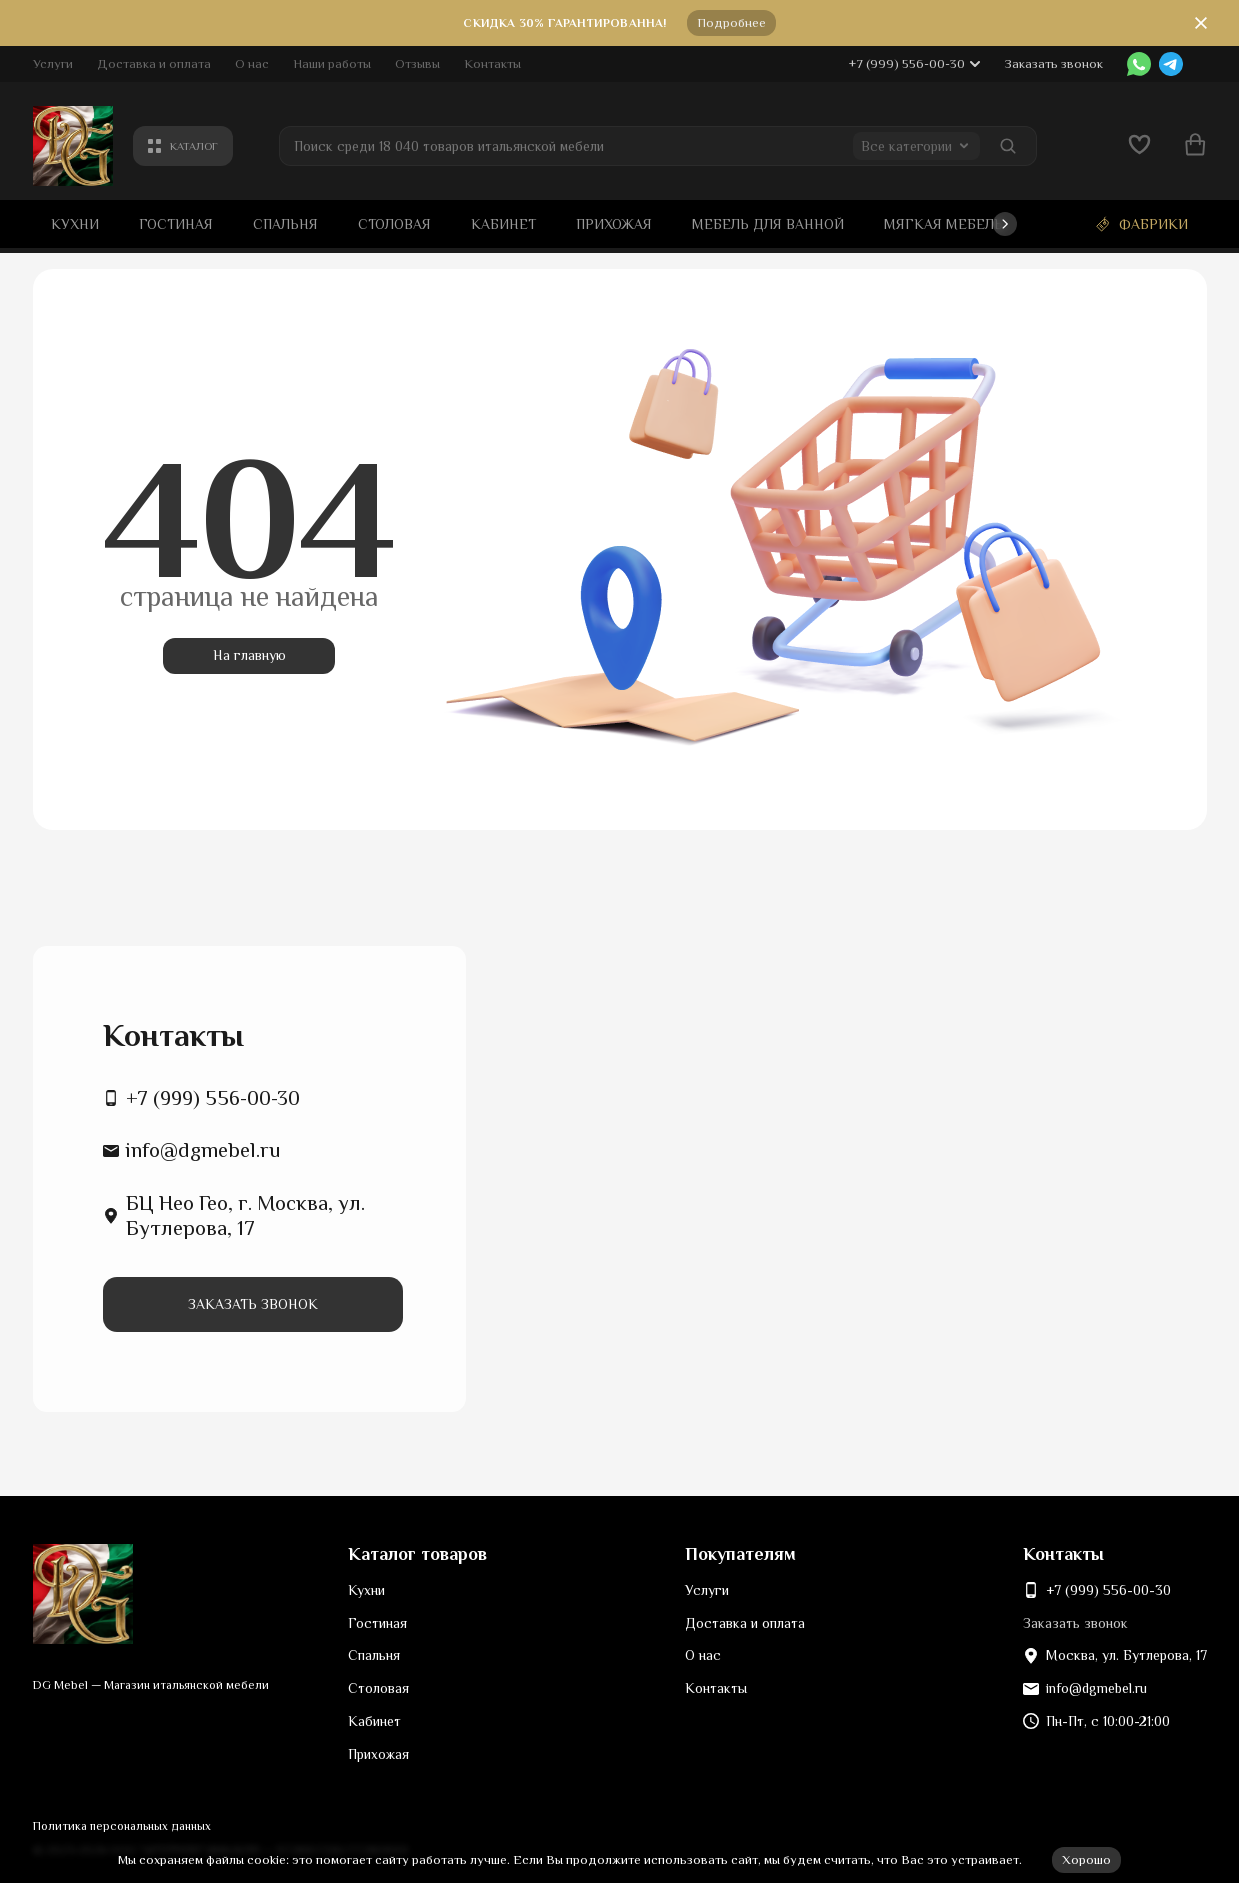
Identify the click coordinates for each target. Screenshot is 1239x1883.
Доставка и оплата (154, 63)
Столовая (394, 224)
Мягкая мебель (943, 224)
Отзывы (417, 63)
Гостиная (176, 224)
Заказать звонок (1053, 63)
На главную (249, 655)
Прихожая (614, 224)
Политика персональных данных (122, 1826)
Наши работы (332, 63)
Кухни (75, 224)
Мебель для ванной (768, 224)
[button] (1005, 224)
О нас (252, 63)
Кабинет (503, 224)
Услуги (53, 63)
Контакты (492, 63)
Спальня (285, 224)
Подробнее (731, 22)
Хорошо (1086, 1859)
